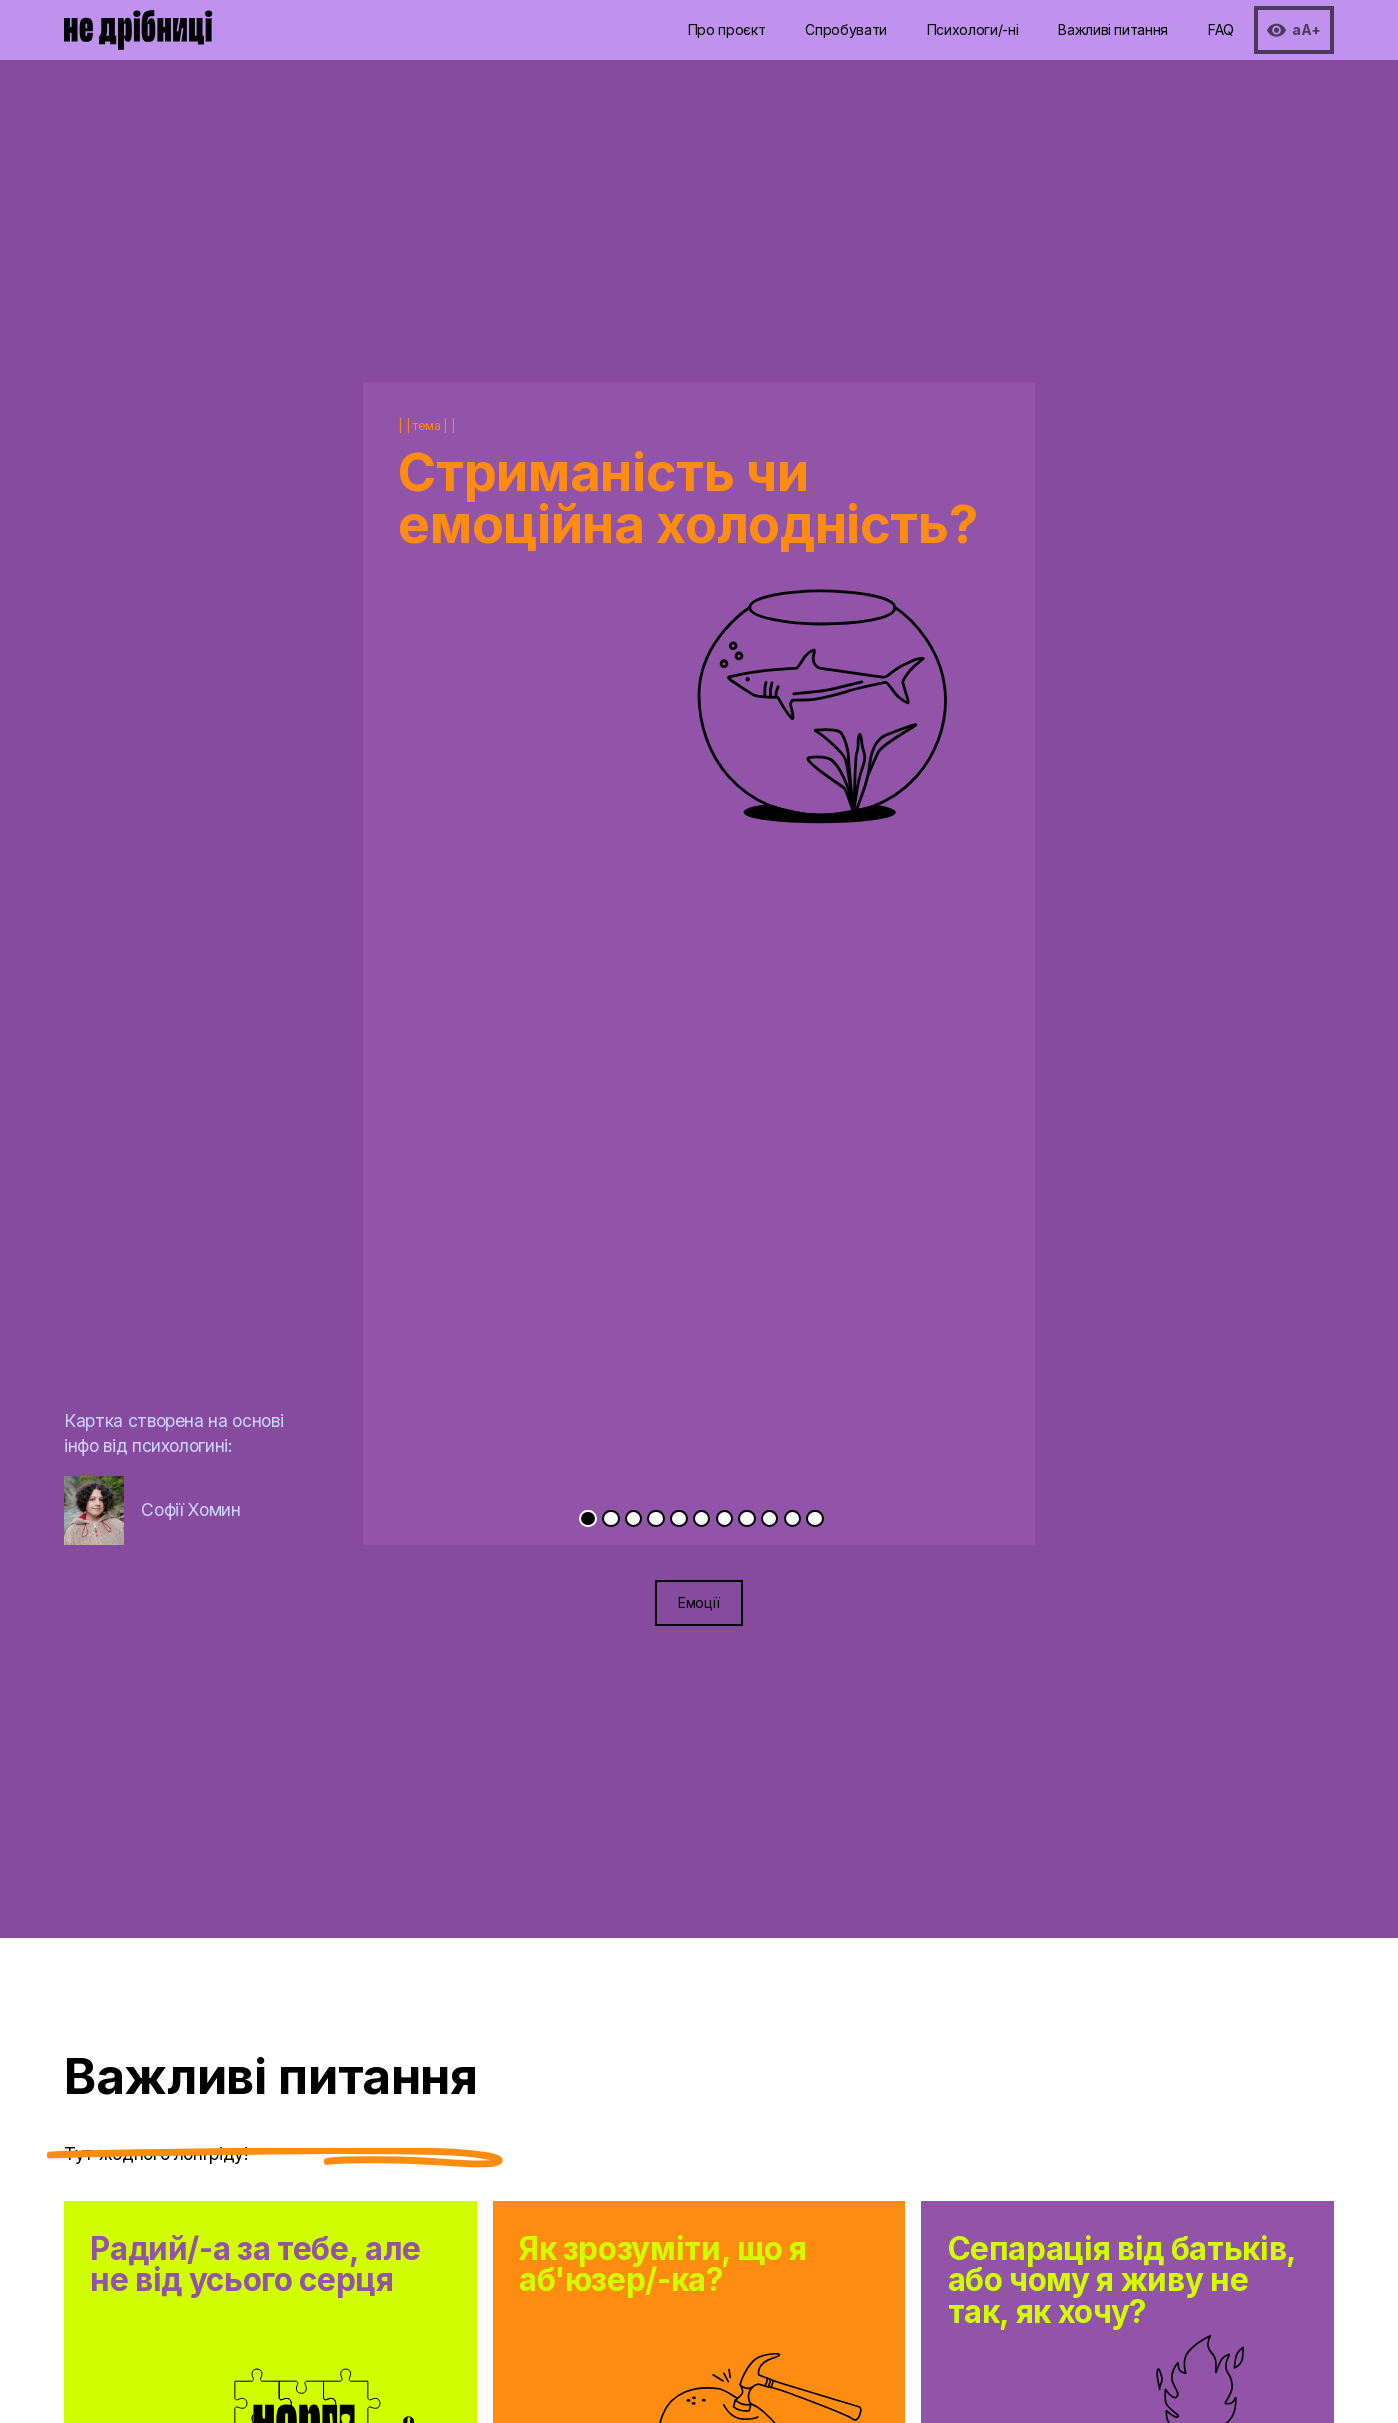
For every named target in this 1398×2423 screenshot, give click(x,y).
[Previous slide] (531, 888)
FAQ (1221, 29)
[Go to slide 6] (701, 1518)
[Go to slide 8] (746, 1518)
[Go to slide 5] (678, 1518)
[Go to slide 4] (655, 1518)
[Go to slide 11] (814, 1518)
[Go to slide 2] (610, 1518)
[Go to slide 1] (587, 1518)
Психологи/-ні (972, 29)
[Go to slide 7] (724, 1518)
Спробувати (846, 29)
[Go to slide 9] (769, 1518)
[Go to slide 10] (792, 1518)
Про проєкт (727, 29)
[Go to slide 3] (633, 1518)
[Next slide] (867, 888)
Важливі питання (1113, 29)
